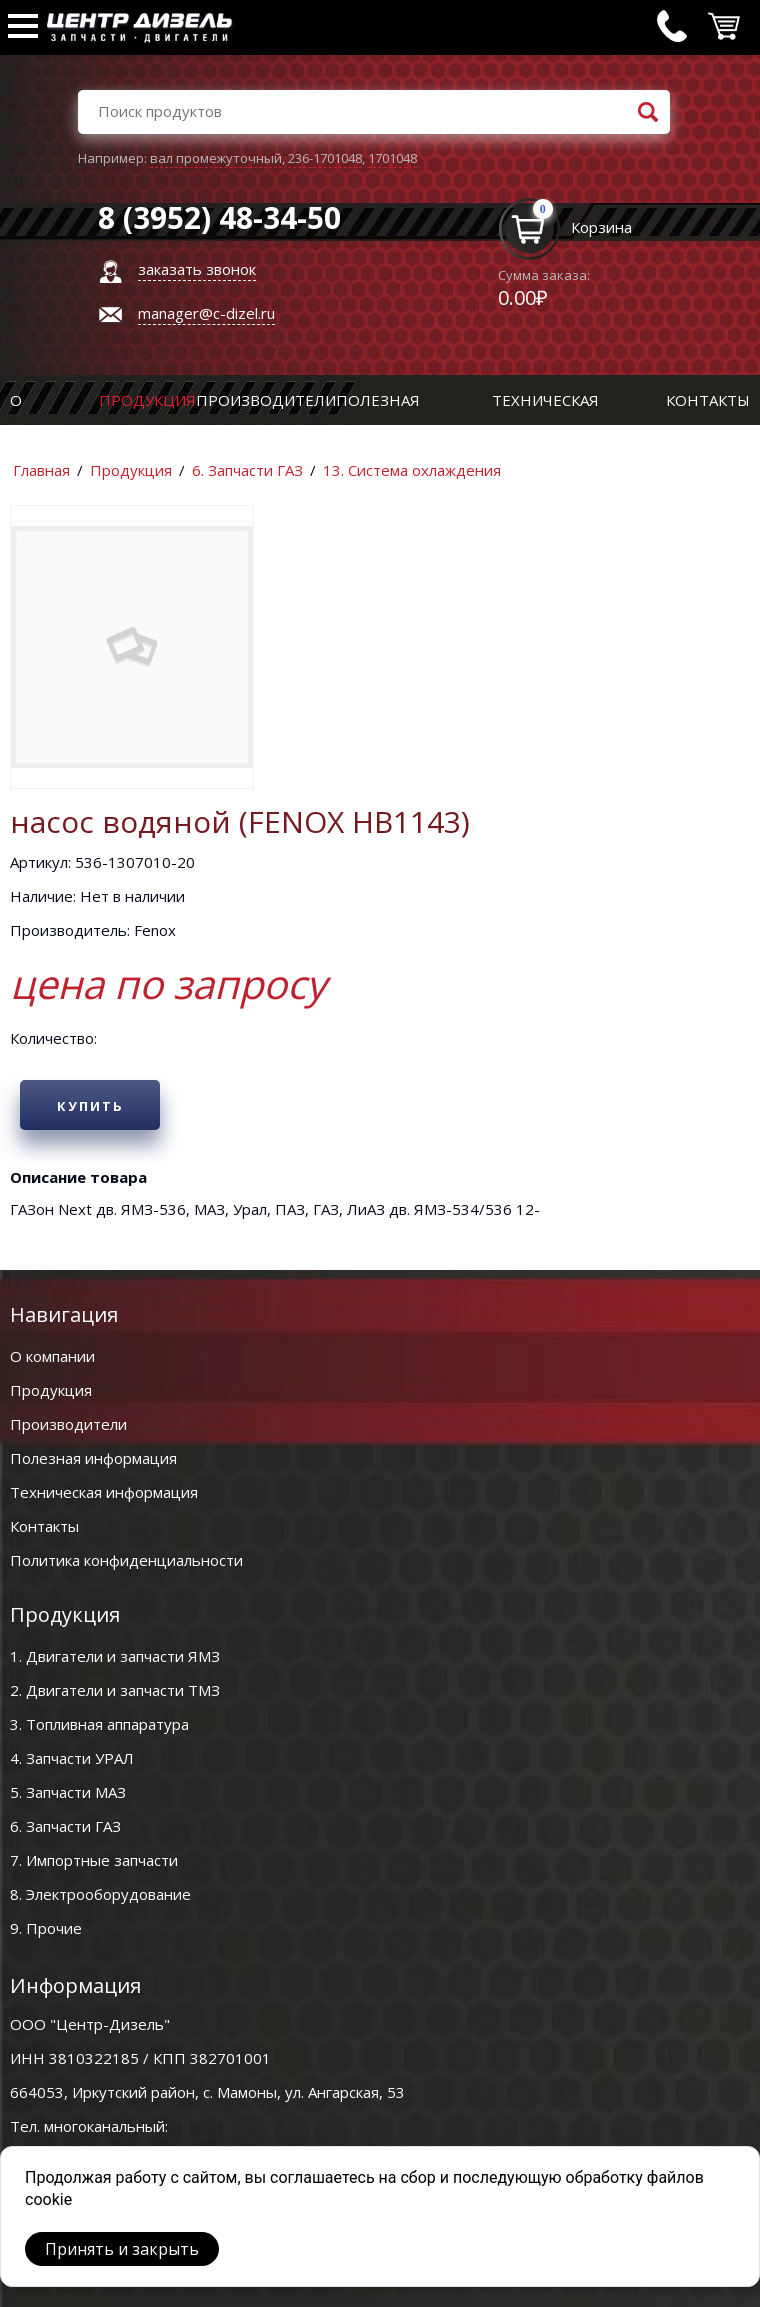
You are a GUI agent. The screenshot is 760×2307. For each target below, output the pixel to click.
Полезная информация (93, 1458)
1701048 (392, 158)
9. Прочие (46, 1928)
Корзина (601, 227)
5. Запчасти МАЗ (68, 1792)
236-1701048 (325, 158)
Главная (41, 470)
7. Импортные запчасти (94, 1860)
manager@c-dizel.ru (206, 313)
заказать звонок (197, 269)
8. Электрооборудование (100, 1894)
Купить (90, 1106)
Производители (266, 400)
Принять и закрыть (122, 2249)
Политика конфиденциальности (126, 1560)
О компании (52, 1356)
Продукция (147, 400)
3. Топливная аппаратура (99, 1724)
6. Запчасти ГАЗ (247, 470)
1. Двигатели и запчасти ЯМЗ (115, 1656)
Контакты (708, 400)
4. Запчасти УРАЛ (72, 1758)
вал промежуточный (216, 158)
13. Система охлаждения (412, 470)
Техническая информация (104, 1492)
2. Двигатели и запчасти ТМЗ (115, 1690)
